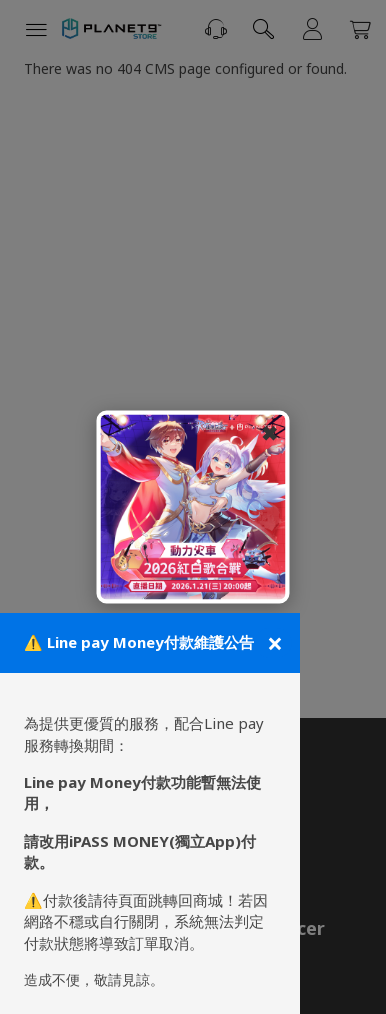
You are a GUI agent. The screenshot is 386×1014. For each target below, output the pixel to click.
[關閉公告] (273, 643)
